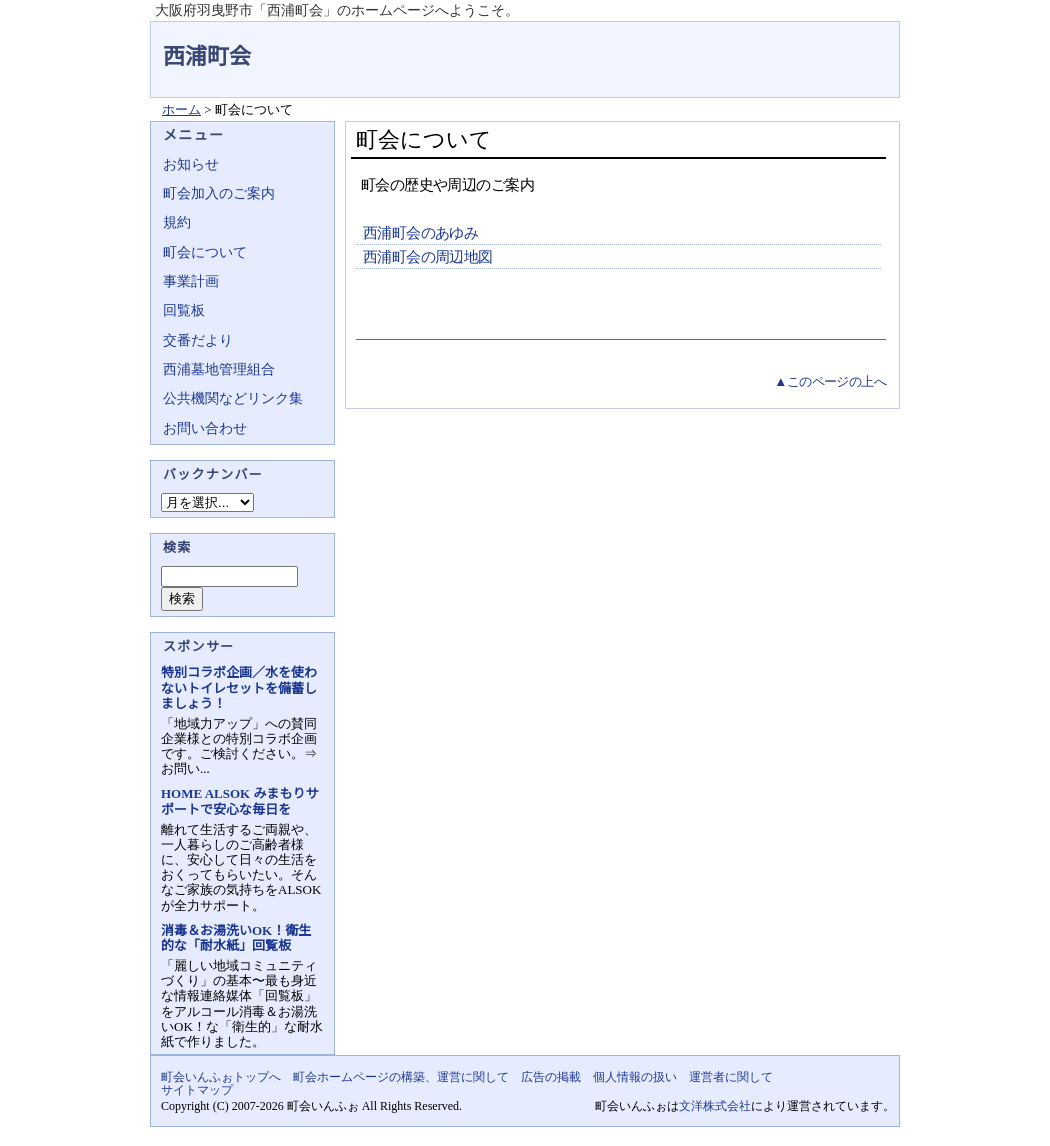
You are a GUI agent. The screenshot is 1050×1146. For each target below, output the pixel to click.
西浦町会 (207, 56)
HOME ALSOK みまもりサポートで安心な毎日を (239, 801)
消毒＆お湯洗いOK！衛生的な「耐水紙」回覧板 (236, 938)
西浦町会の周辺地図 (428, 257)
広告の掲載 (551, 1077)
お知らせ (191, 164)
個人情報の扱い (635, 1077)
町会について (205, 252)
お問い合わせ (205, 428)
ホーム (181, 109)
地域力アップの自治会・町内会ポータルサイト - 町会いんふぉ (825, 44)
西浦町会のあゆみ (420, 233)
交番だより (198, 340)
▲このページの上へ (830, 381)
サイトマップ (197, 1090)
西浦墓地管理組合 (219, 369)
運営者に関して (731, 1077)
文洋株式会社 (715, 1106)
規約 (177, 222)
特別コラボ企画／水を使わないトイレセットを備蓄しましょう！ (239, 687)
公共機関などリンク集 (233, 398)
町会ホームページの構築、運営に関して (401, 1077)
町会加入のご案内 (219, 193)
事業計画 (191, 281)
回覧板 (184, 310)
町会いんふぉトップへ (221, 1077)
